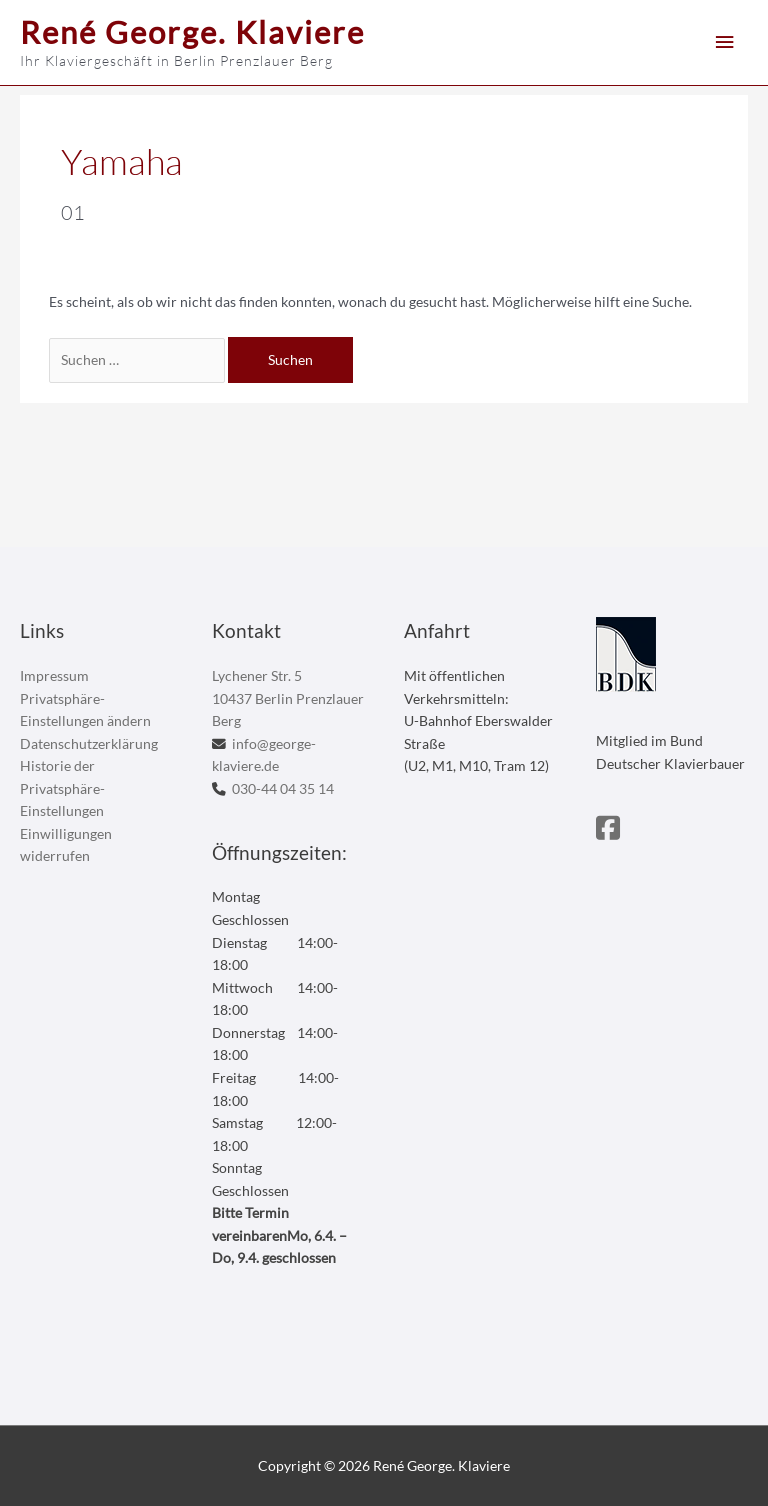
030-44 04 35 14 (283, 788)
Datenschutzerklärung (89, 743)
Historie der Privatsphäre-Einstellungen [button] (62, 788)
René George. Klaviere (192, 32)
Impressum (54, 675)
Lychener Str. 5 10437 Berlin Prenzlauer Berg (288, 698)
